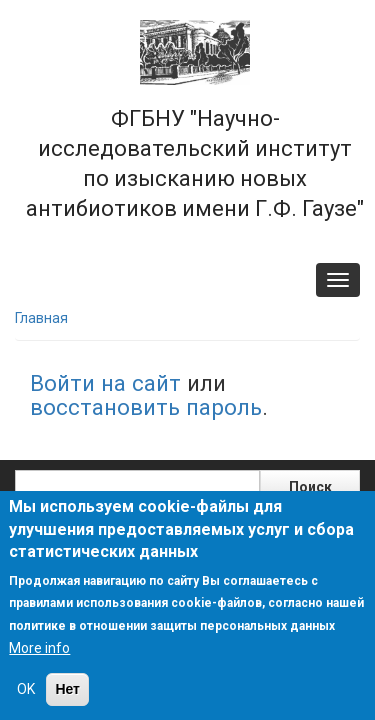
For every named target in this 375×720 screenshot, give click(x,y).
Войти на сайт (105, 383)
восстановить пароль (146, 407)
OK (26, 689)
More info (39, 648)
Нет (67, 689)
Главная (41, 318)
